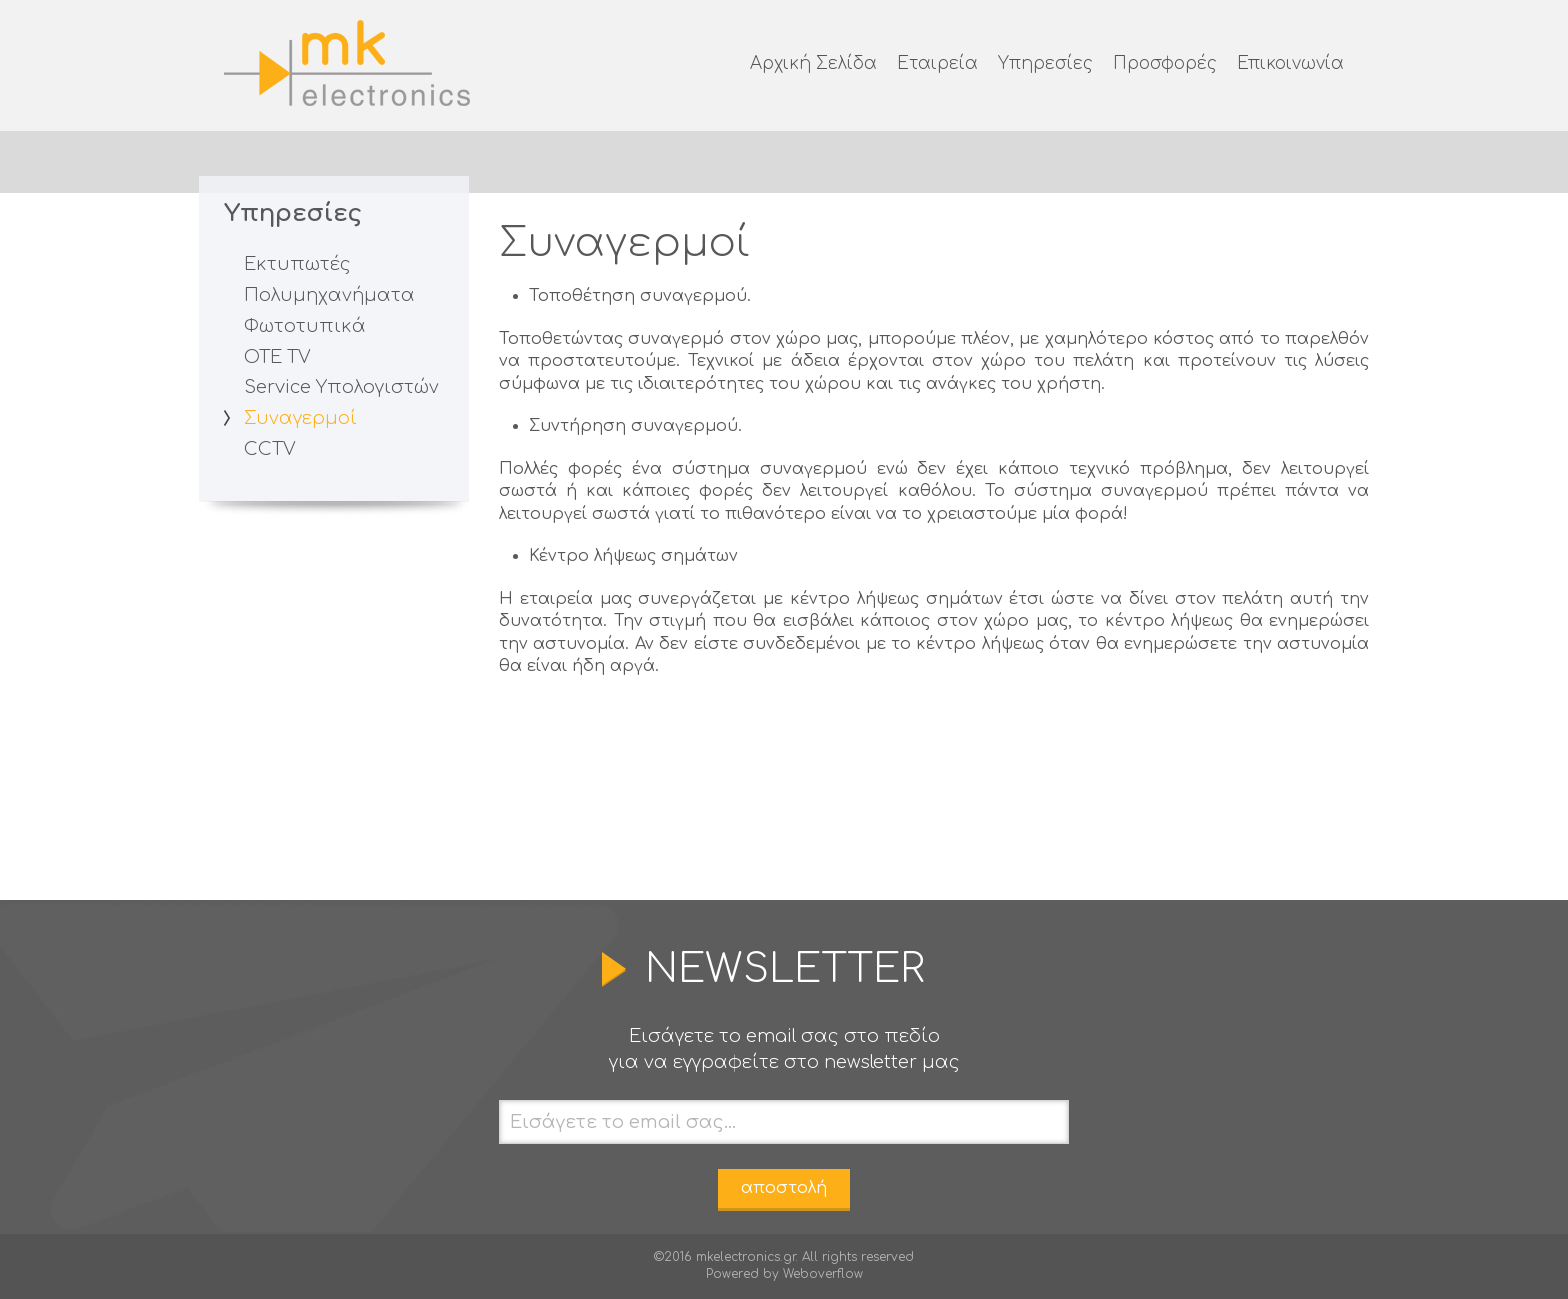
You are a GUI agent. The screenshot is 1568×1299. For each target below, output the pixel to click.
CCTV (270, 449)
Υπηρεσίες (1045, 63)
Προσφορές (1165, 63)
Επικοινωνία (1290, 63)
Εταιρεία (937, 63)
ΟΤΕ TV (277, 357)
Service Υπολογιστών (341, 387)
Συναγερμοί (300, 418)
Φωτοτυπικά (305, 326)
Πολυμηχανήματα (329, 295)
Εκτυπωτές (297, 264)
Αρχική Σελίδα (813, 63)
